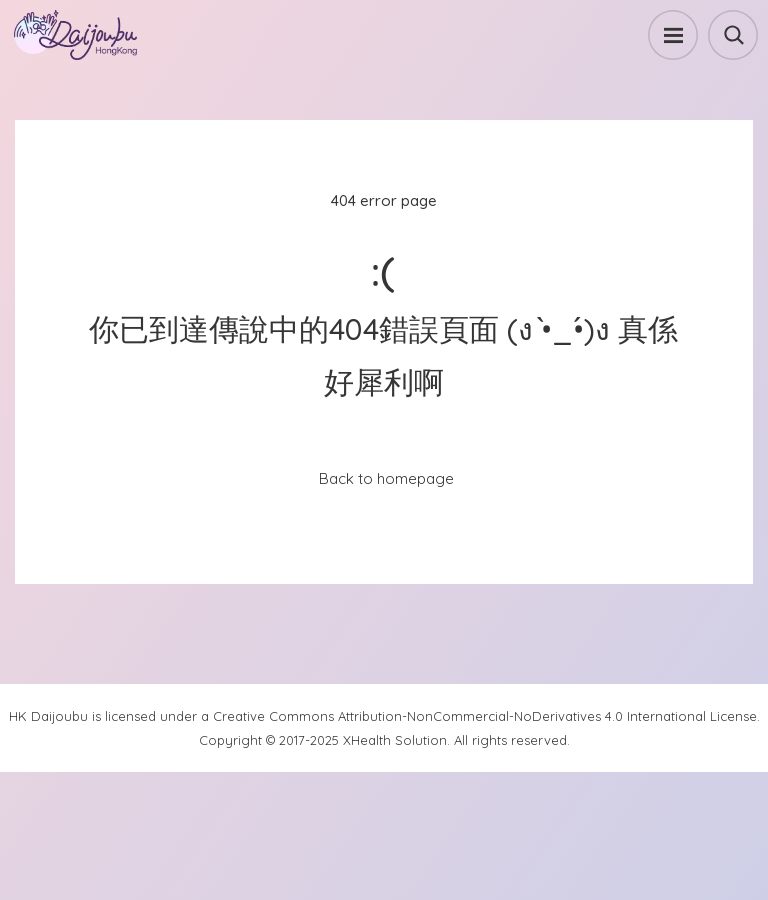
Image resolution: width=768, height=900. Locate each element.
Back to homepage (386, 478)
